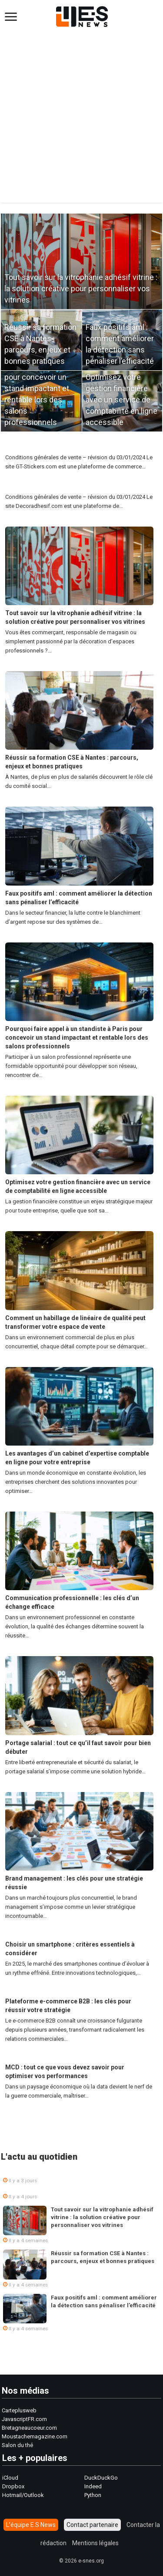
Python (92, 2495)
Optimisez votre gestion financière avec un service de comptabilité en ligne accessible (121, 399)
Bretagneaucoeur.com (29, 2427)
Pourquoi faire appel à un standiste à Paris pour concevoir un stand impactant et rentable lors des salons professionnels (41, 388)
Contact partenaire (92, 2524)
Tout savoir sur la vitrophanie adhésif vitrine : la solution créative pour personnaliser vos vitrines (80, 288)
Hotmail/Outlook (23, 2495)
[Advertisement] (81, 112)
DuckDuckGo (101, 2477)
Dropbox (13, 2486)
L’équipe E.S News (31, 2524)
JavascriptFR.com (24, 2419)
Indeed (93, 2486)
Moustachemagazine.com (34, 2436)
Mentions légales (95, 2543)
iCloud (10, 2477)
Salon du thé (17, 2445)
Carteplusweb (19, 2410)
